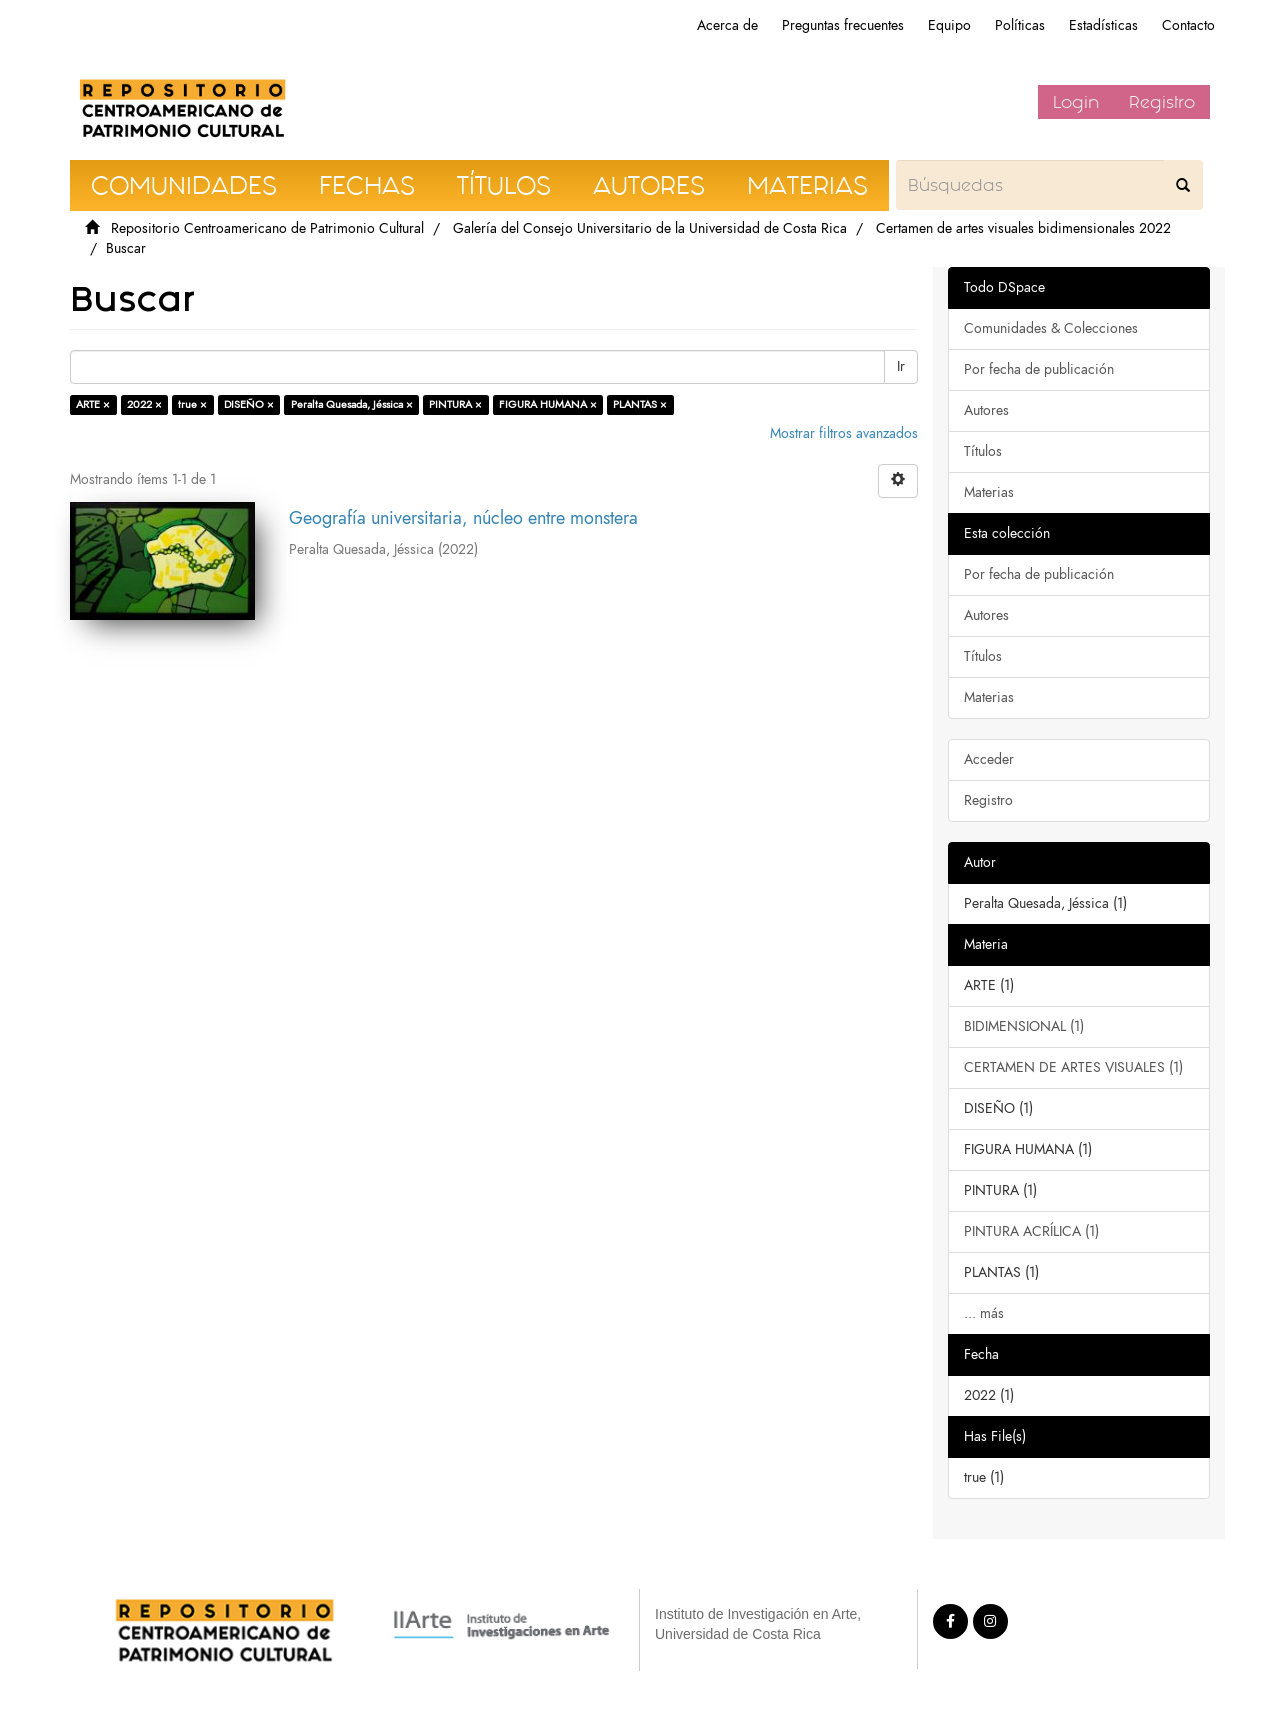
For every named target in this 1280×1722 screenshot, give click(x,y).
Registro (1162, 102)
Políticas (1020, 25)
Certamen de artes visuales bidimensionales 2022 (1023, 228)
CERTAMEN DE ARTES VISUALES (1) (1073, 1067)
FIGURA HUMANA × (548, 404)
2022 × (144, 404)
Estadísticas (1103, 25)
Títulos (983, 451)
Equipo (949, 25)
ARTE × (93, 404)
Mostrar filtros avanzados (844, 433)
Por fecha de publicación (1039, 369)
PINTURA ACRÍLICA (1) (1031, 1231)
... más (984, 1313)
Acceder (989, 759)
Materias (989, 492)
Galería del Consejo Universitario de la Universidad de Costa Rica (650, 228)
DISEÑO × (249, 404)
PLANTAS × (640, 404)
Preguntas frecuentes (843, 25)
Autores (986, 410)
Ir (901, 366)
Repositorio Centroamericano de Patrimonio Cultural (267, 228)
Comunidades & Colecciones (1051, 328)
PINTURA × (455, 404)
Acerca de (727, 25)
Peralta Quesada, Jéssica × (352, 404)
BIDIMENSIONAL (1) (1024, 1026)
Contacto (1188, 25)
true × (192, 404)
